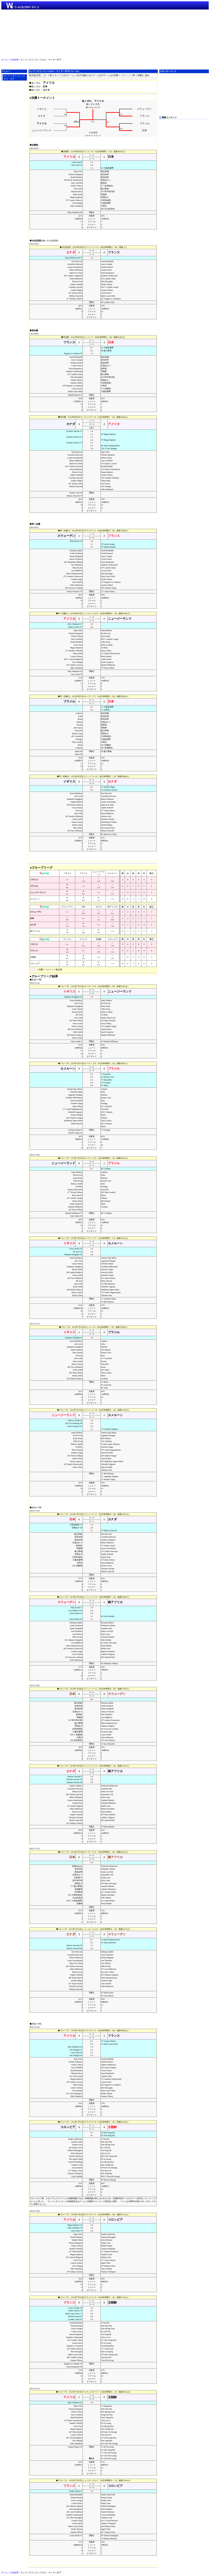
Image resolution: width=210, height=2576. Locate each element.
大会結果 (14, 60)
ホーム (4, 60)
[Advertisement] (105, 33)
